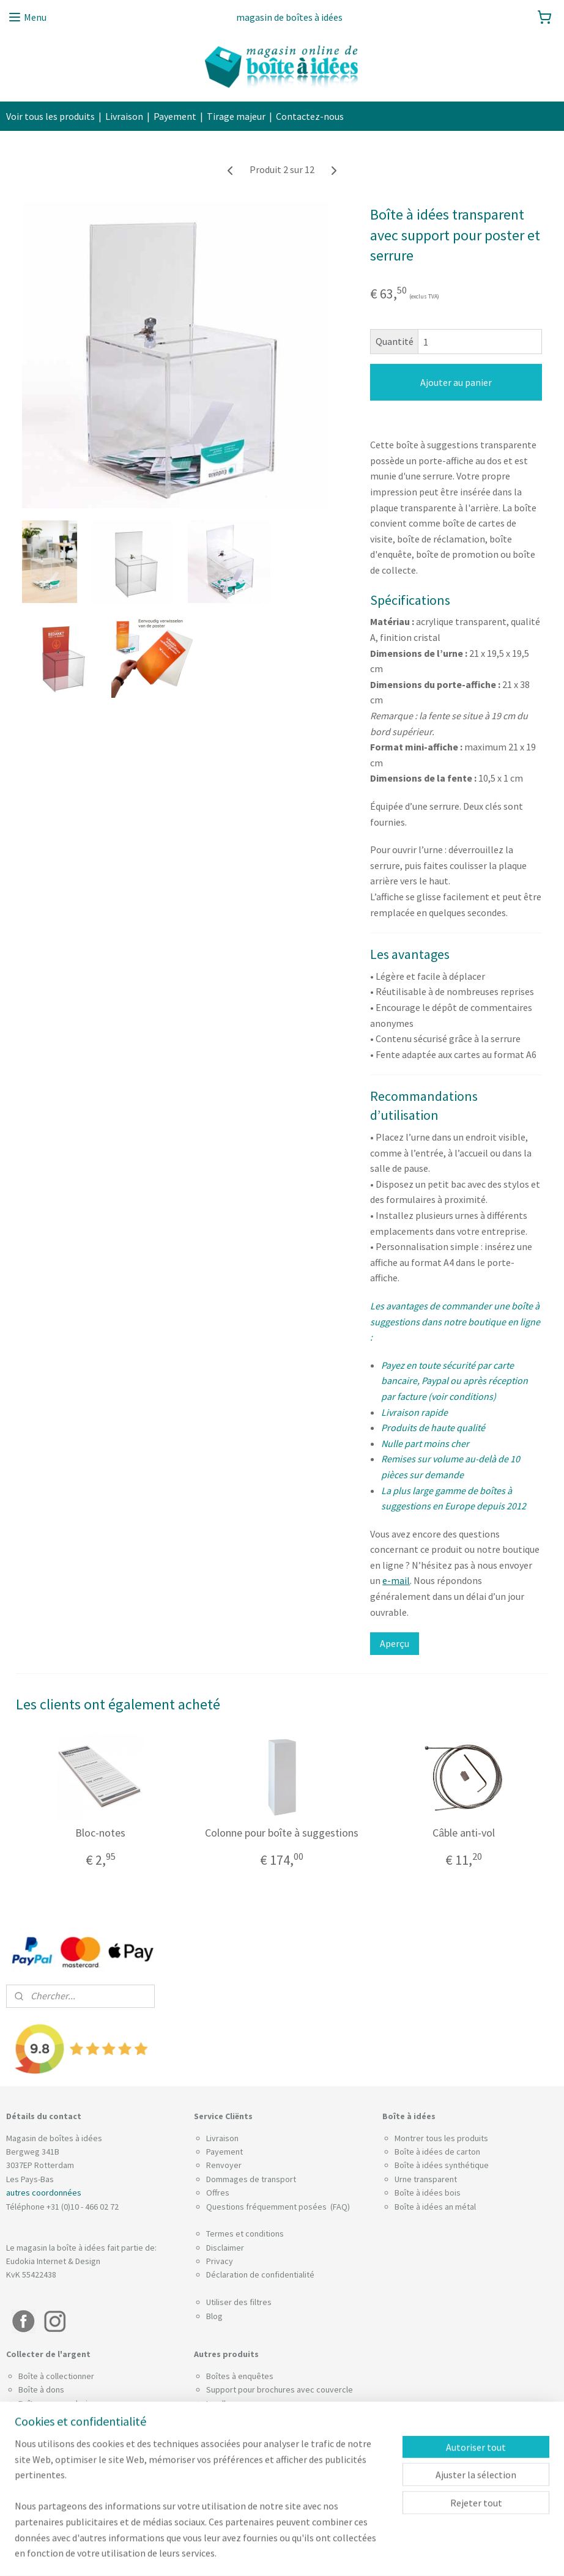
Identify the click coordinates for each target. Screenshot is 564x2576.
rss (282, 2553)
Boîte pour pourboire (56, 2403)
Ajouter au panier (456, 382)
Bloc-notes (100, 1833)
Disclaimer (225, 2247)
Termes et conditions (245, 2233)
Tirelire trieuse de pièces (252, 2431)
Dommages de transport (251, 2179)
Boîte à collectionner (56, 2376)
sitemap (262, 2553)
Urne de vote (230, 2444)
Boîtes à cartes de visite (250, 2457)
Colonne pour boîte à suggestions (281, 1833)
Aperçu (394, 1643)
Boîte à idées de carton (437, 2151)
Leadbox (221, 2403)
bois (453, 2192)
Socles (218, 2499)
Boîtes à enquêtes (239, 2376)
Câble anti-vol (463, 1833)
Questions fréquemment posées (267, 2206)
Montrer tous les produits (441, 2138)
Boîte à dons (41, 2389)
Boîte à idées (419, 2192)
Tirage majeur (236, 116)
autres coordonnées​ (43, 2192)
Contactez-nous (310, 116)
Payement (175, 116)
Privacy (219, 2261)
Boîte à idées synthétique (442, 2165)
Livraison (124, 116)
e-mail (396, 1580)
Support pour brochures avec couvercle (279, 2389)
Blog (214, 2316)
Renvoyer (224, 2165)
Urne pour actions (238, 2472)
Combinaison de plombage (67, 2416)
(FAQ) (339, 2206)
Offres (217, 2192)
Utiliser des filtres (239, 2302)
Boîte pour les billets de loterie (263, 2416)
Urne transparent (426, 2179)
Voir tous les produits (50, 116)
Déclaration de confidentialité (260, 2274)
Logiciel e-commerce (319, 2553)
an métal (460, 2206)
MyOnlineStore (405, 2553)
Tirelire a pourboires (243, 2485)
